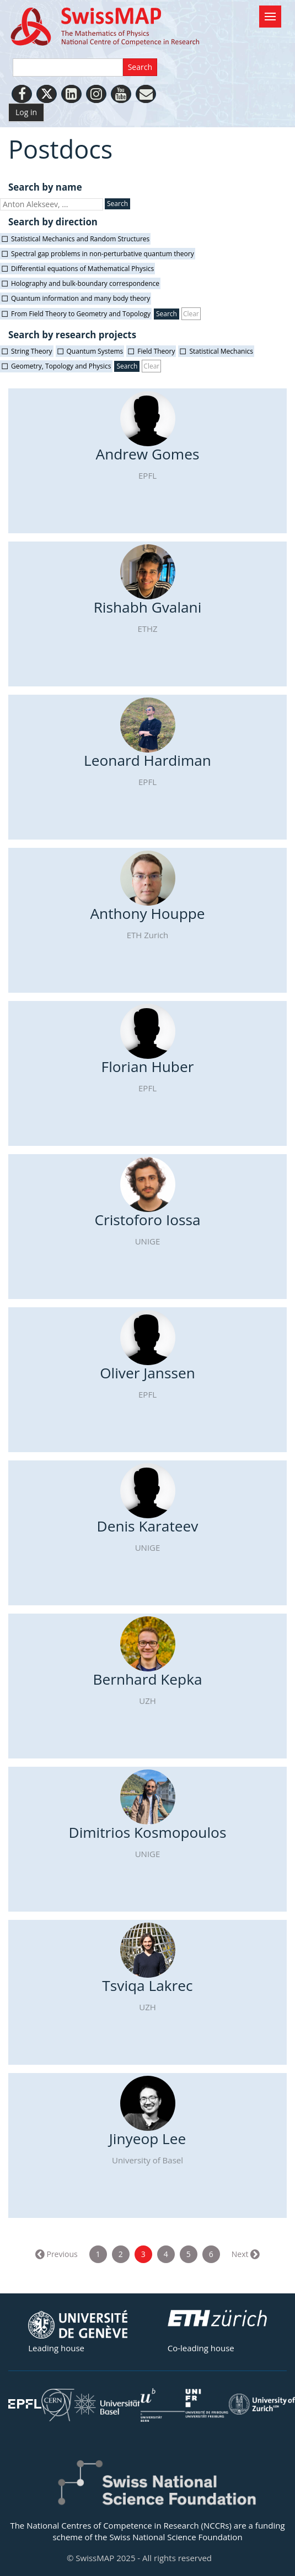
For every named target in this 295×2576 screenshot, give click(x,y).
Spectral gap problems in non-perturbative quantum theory (102, 253)
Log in (26, 112)
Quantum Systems (95, 351)
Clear (191, 313)
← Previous (57, 2254)
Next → (245, 2254)
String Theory (31, 351)
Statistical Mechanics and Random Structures (80, 238)
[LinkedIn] (71, 94)
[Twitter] (46, 94)
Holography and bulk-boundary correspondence (85, 283)
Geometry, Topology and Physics (61, 366)
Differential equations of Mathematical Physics (82, 268)
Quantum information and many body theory (80, 298)
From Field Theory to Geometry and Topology (81, 313)
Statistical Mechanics (221, 351)
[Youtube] (121, 94)
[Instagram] (96, 94)
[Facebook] (22, 94)
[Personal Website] (146, 94)
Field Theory (156, 351)
